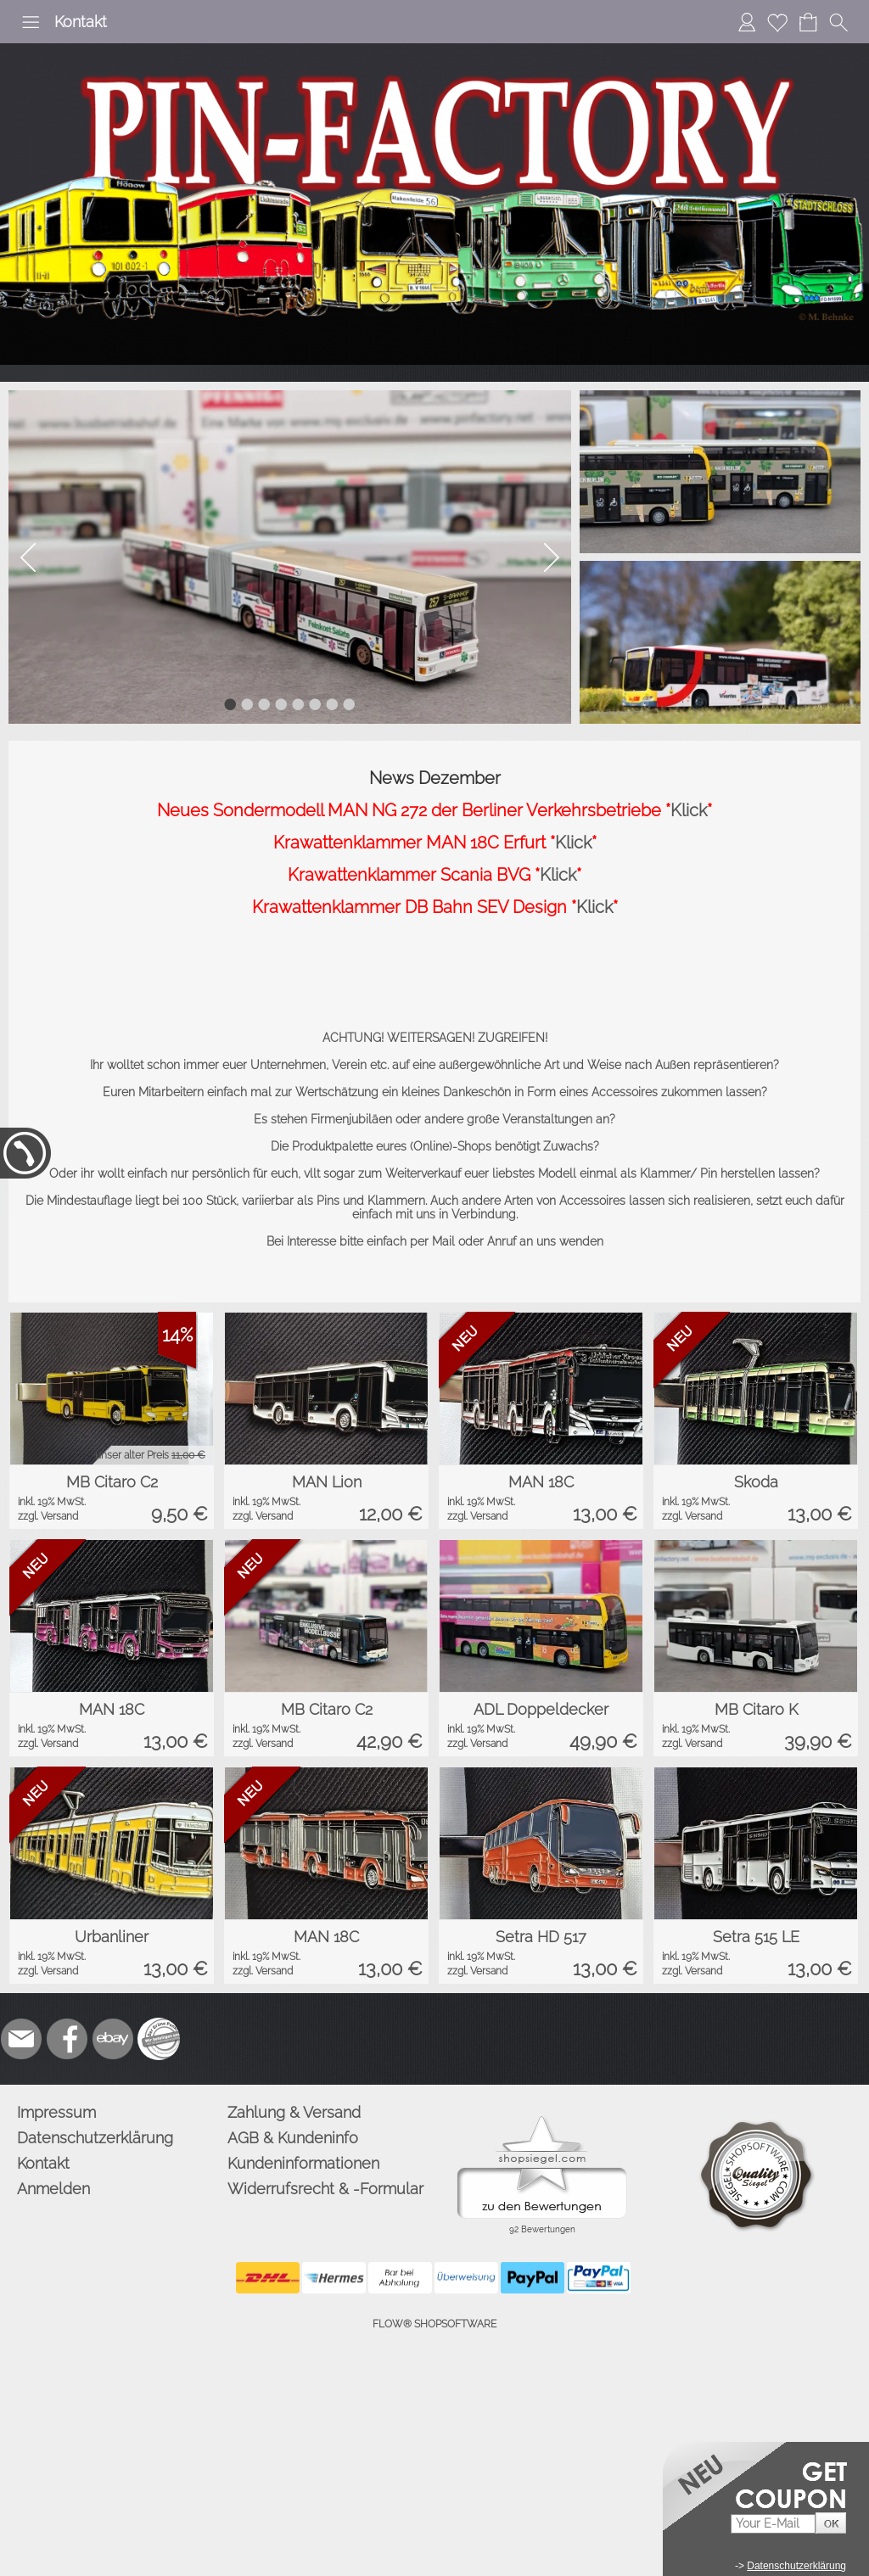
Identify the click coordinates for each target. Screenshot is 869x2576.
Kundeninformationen (303, 2163)
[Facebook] (67, 2039)
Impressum (56, 2112)
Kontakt (80, 22)
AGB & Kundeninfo (292, 2138)
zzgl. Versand (48, 1516)
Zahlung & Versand (294, 2112)
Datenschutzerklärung (95, 2138)
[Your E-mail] (773, 2524)
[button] (30, 22)
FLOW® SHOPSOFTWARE (434, 2324)
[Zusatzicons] (158, 2039)
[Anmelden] (747, 22)
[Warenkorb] (808, 22)
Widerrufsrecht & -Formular (325, 2189)
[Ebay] (113, 2039)
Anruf (501, 1241)
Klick (688, 810)
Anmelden (53, 2189)
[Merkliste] (777, 22)
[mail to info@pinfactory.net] (21, 2039)
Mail (443, 1241)
